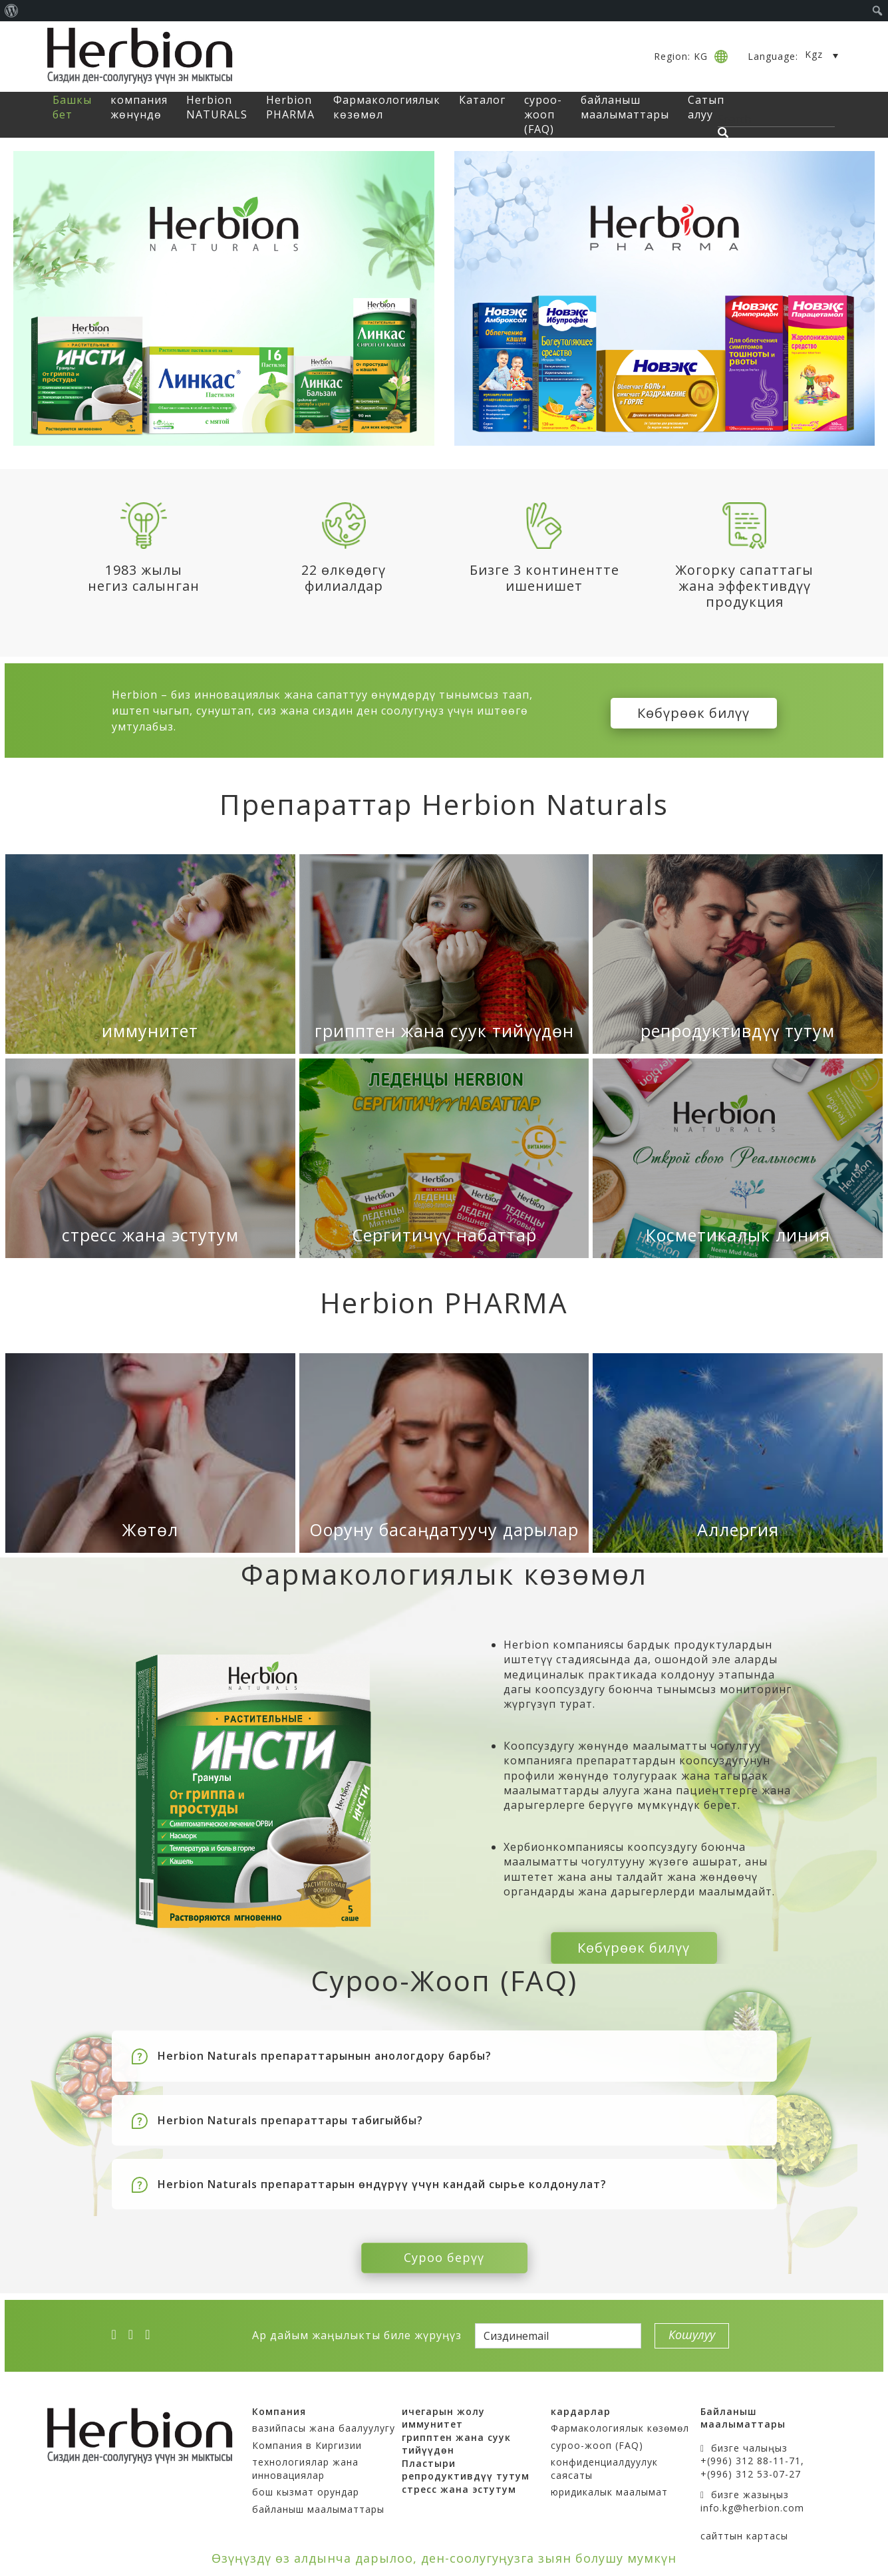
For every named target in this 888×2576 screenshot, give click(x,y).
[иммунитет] (150, 954)
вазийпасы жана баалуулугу (323, 2422)
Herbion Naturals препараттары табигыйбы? (290, 2114)
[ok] (151, 2328)
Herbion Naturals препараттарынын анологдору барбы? (325, 2049)
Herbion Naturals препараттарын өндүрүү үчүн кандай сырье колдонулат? (382, 2178)
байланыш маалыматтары (625, 107)
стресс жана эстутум (150, 1235)
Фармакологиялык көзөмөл (620, 2422)
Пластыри (429, 2457)
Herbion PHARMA (290, 107)
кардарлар (581, 2405)
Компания (279, 2405)
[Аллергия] (738, 1453)
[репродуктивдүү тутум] (738, 954)
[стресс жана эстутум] (150, 1158)
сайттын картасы (744, 2529)
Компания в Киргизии (307, 2439)
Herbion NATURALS (216, 107)
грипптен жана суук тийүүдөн (444, 1031)
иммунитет (150, 1031)
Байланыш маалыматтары (743, 2412)
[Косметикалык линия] (738, 1158)
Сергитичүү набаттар (444, 1235)
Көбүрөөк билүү (693, 710)
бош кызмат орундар (305, 2486)
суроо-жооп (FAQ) (543, 114)
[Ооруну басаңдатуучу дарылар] (444, 1453)
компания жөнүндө (139, 107)
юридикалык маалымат (609, 2486)
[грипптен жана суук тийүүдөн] (444, 954)
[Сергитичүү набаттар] (444, 1158)
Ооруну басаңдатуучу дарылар (444, 1529)
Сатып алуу (706, 107)
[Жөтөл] (150, 1453)
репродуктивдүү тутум (738, 1031)
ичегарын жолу (443, 2405)
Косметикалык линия (738, 1235)
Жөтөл (150, 1529)
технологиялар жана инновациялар (305, 2463)
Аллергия (738, 1529)
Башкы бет (72, 107)
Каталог (482, 99)
